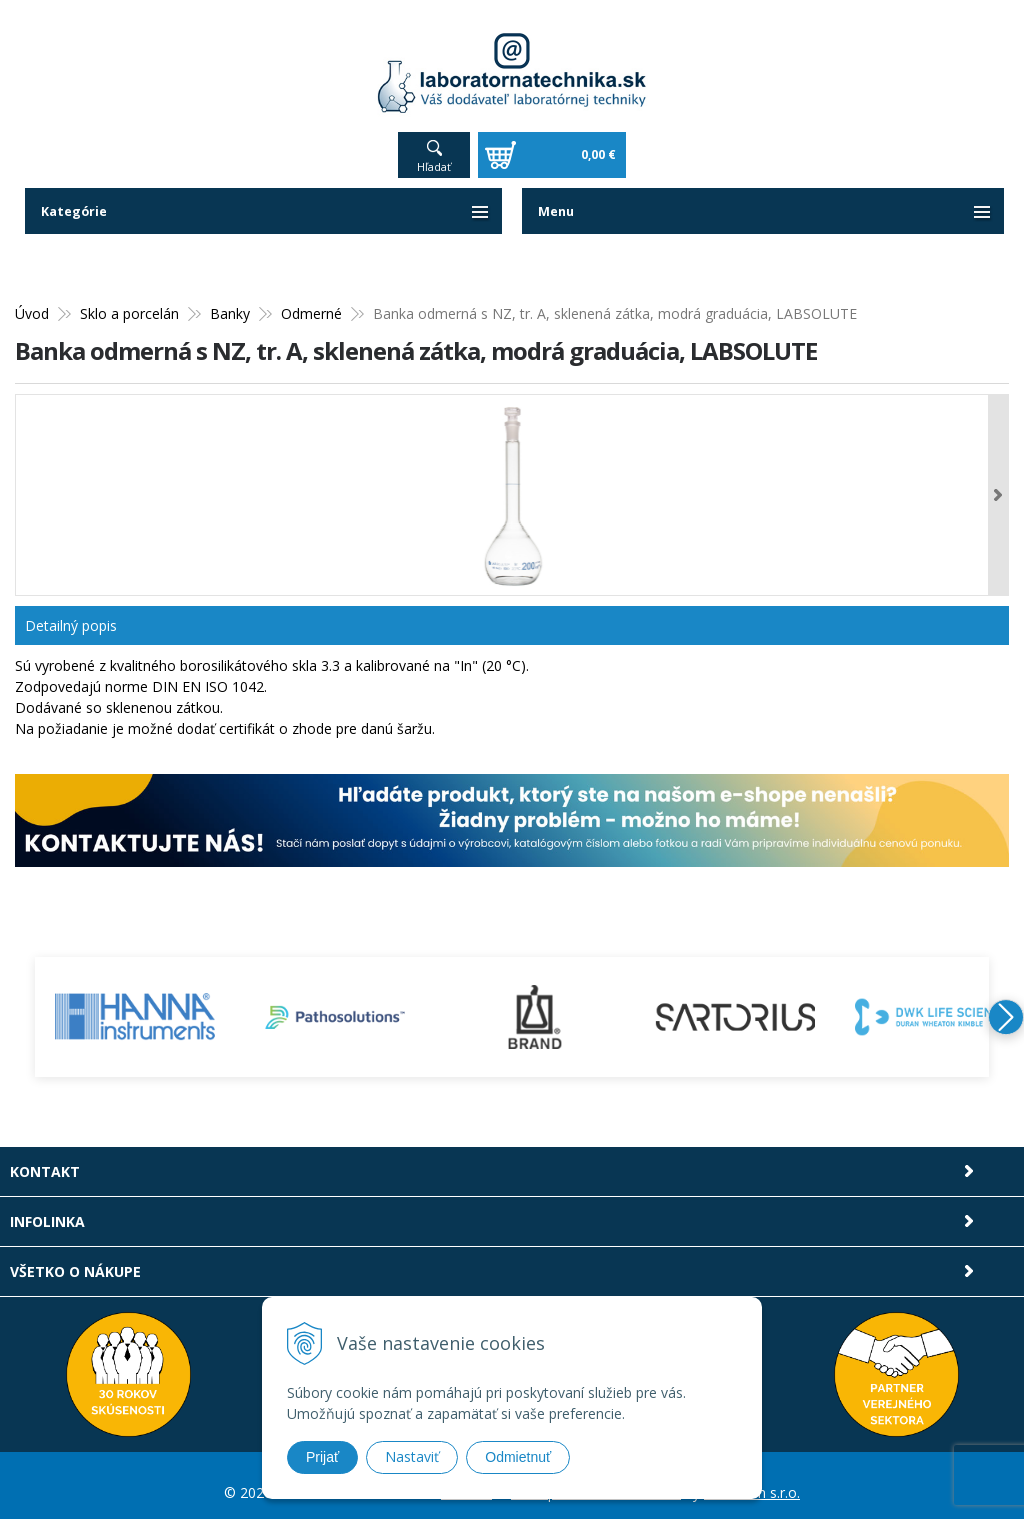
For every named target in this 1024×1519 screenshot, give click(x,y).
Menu (558, 197)
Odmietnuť (518, 1457)
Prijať (322, 1457)
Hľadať (434, 152)
